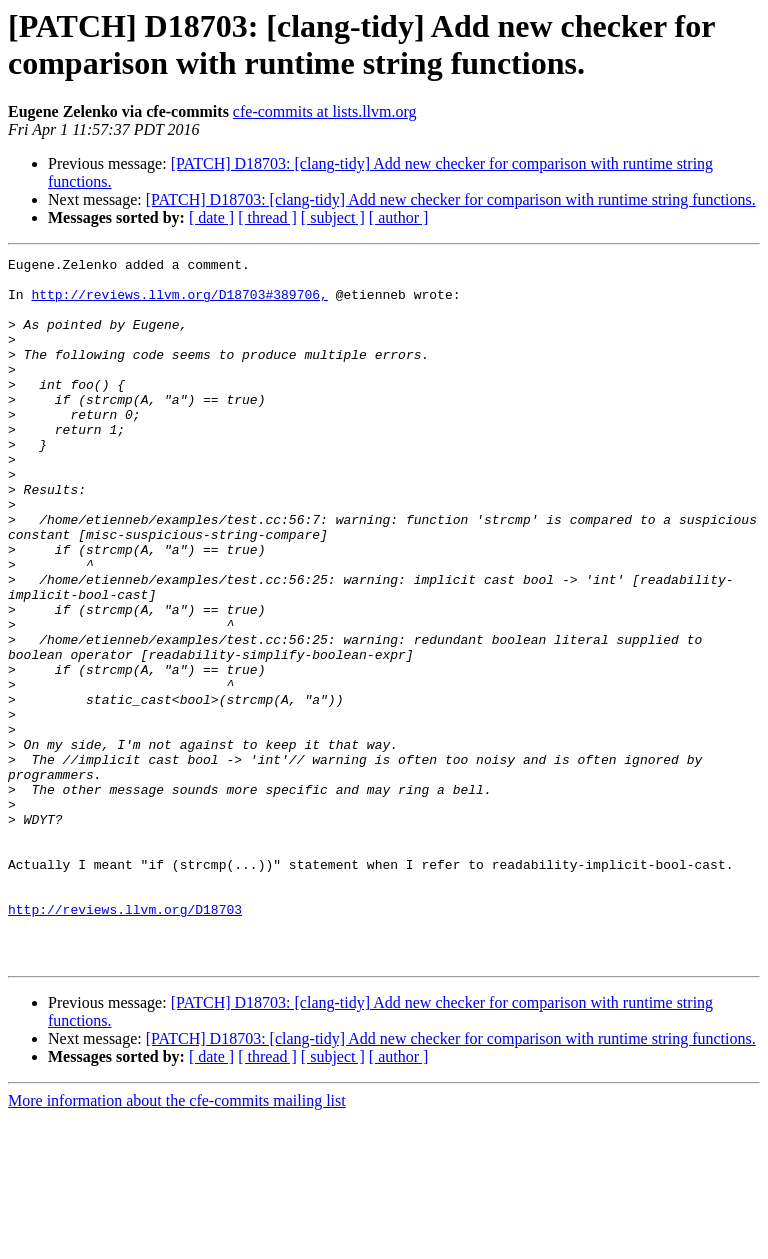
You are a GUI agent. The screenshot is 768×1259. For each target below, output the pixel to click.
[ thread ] (267, 217)
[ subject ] (333, 217)
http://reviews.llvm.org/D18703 (125, 1041)
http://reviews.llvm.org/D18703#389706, (179, 303)
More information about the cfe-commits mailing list (177, 1241)
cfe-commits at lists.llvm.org (325, 111)
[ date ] (211, 217)
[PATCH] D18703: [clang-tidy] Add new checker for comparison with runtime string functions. (451, 199)
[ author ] (399, 217)
